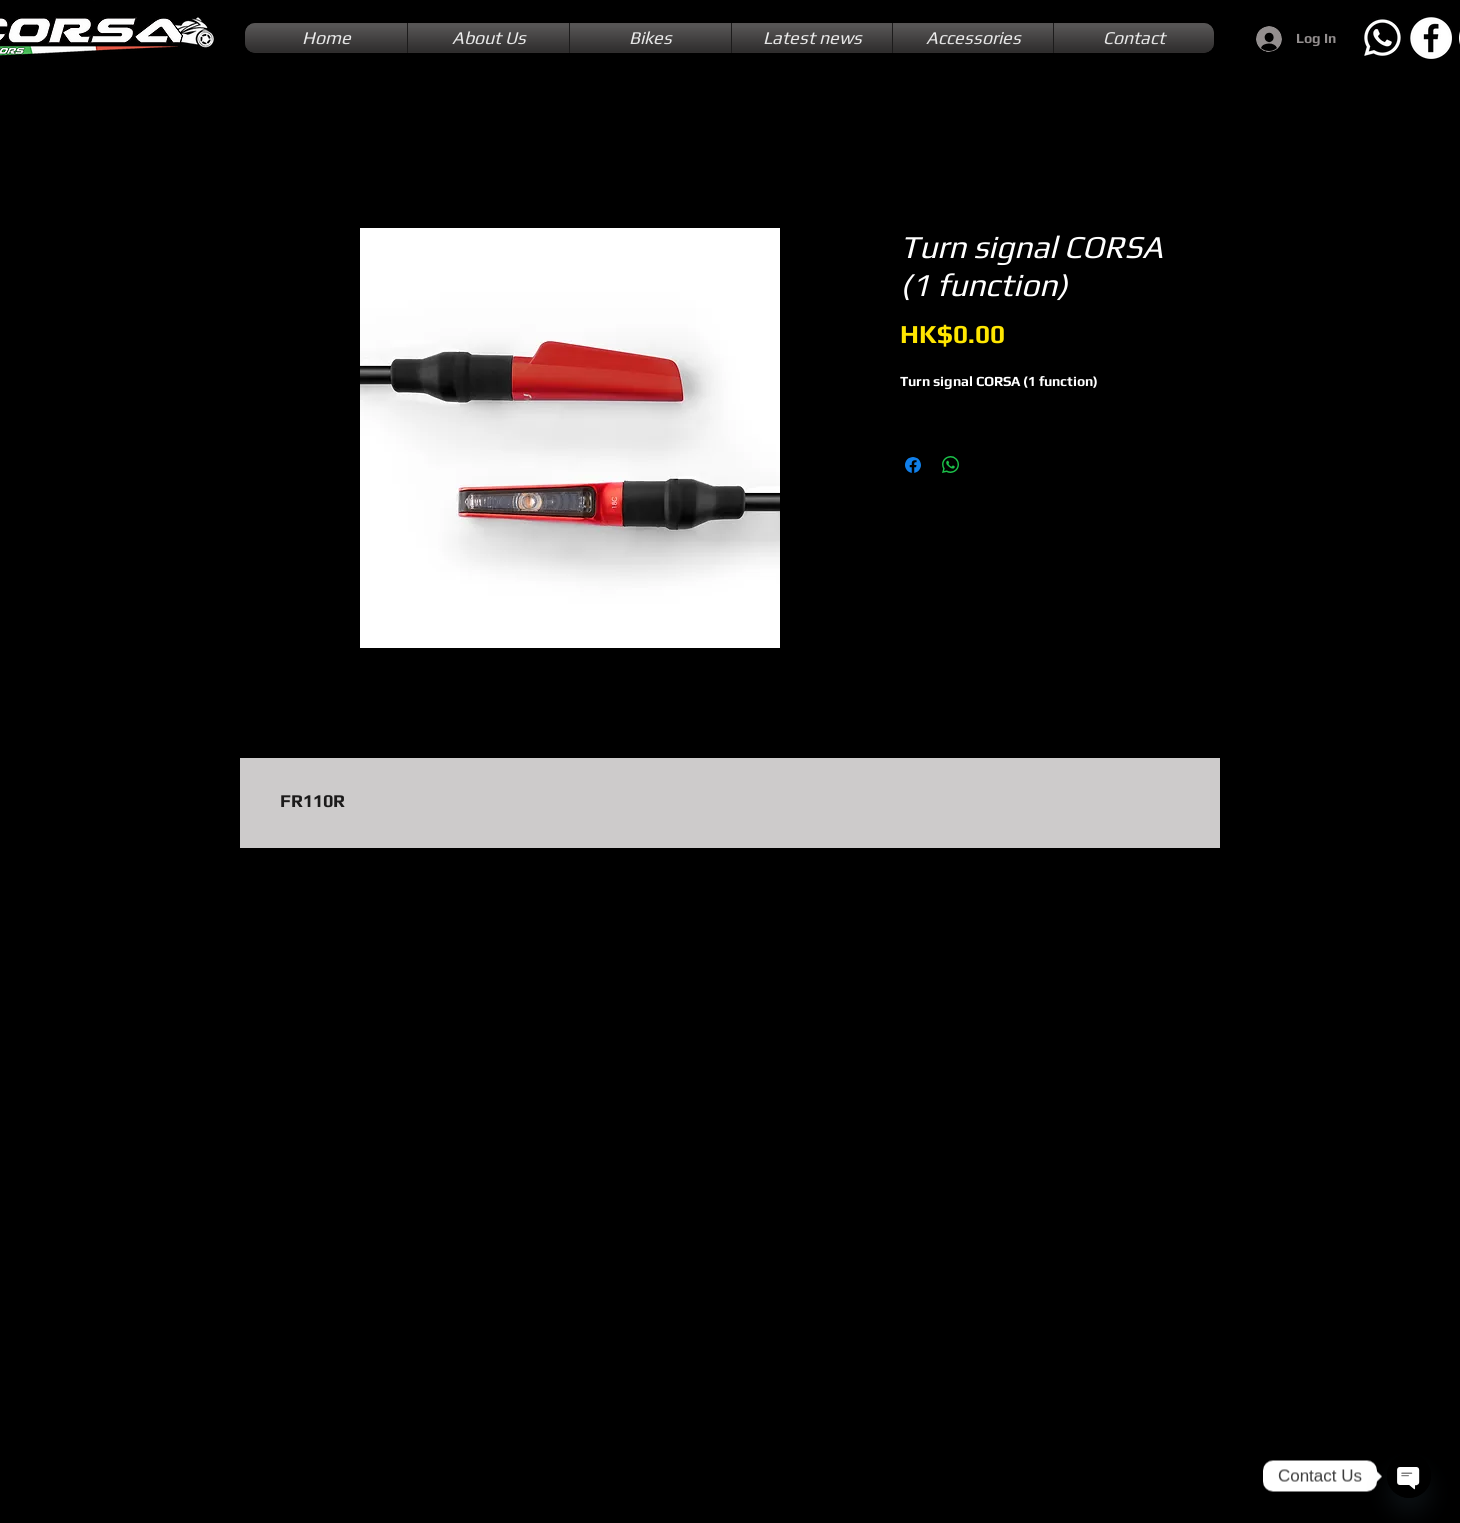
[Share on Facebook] (913, 465)
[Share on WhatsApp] (951, 465)
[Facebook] (1431, 38)
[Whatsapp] (1382, 38)
